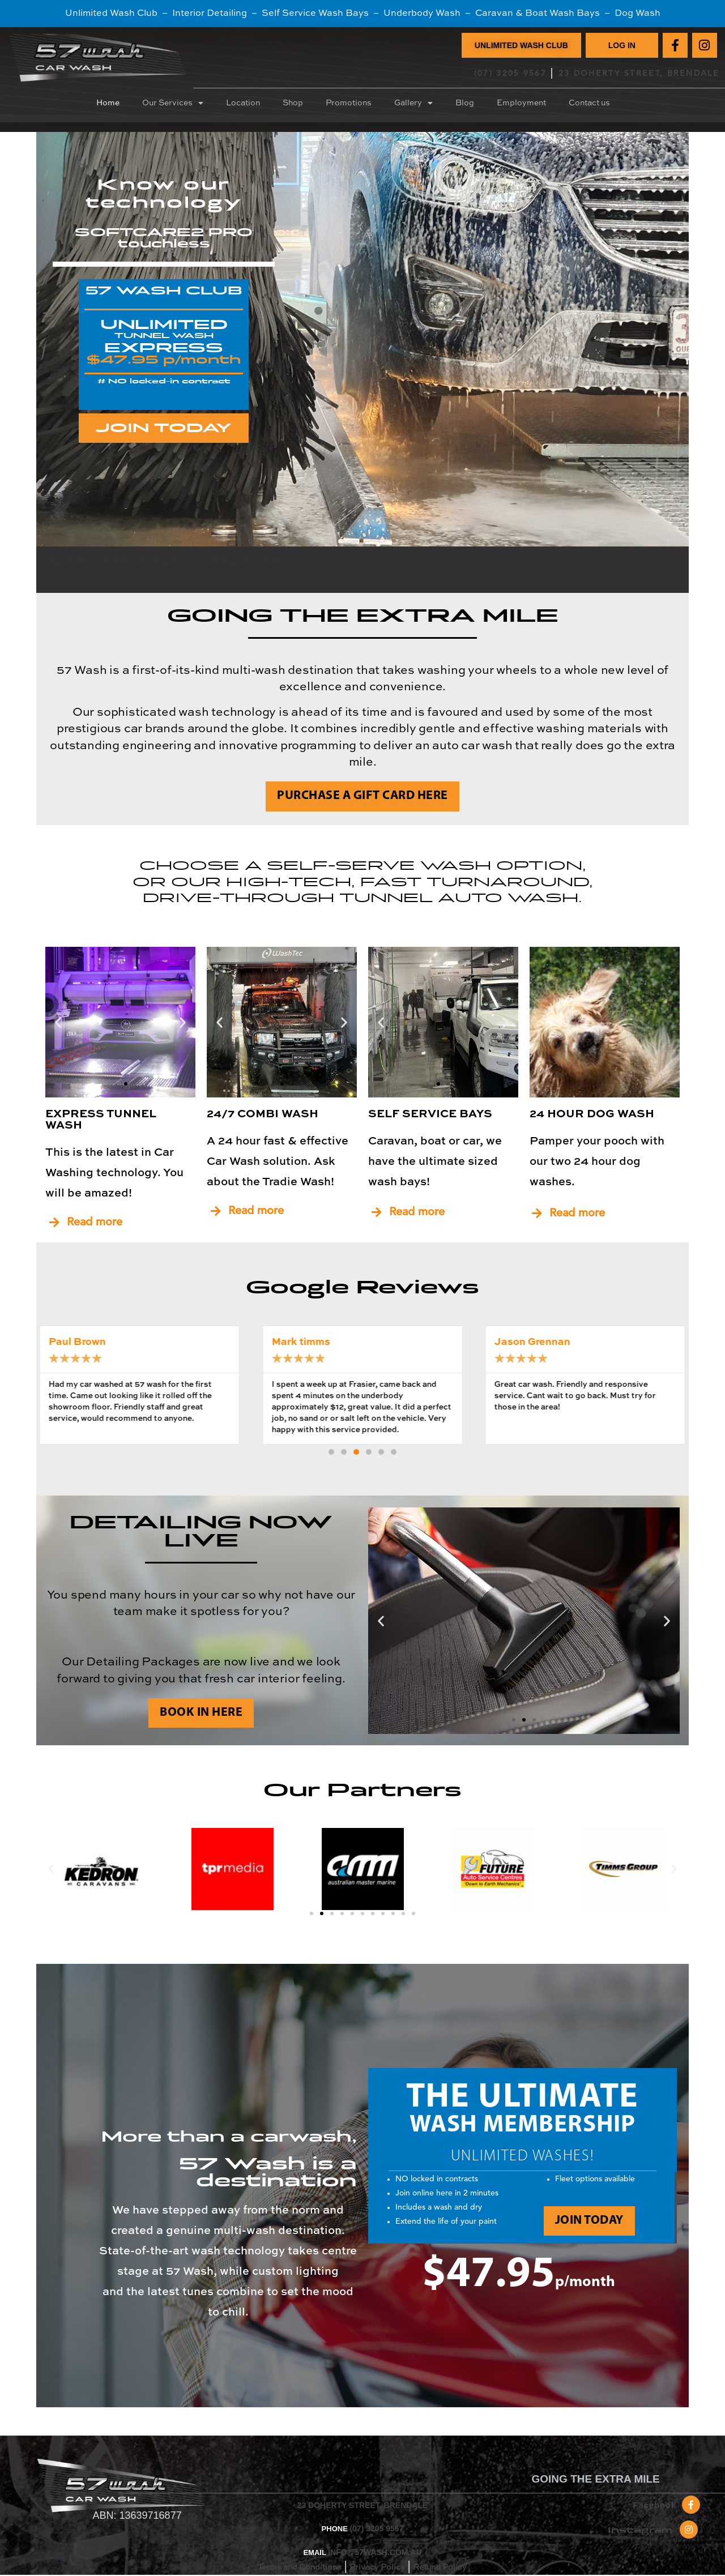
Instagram (640, 2530)
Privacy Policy (377, 2567)
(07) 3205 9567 (510, 74)
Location (243, 103)
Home (108, 103)
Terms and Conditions (300, 2567)
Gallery (413, 103)
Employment (521, 103)
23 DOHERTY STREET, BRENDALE (638, 74)
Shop (293, 103)
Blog (464, 103)
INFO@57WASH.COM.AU (374, 2552)
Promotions (349, 103)
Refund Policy (440, 2567)
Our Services (172, 103)
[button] (58, 1022)
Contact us (589, 103)
